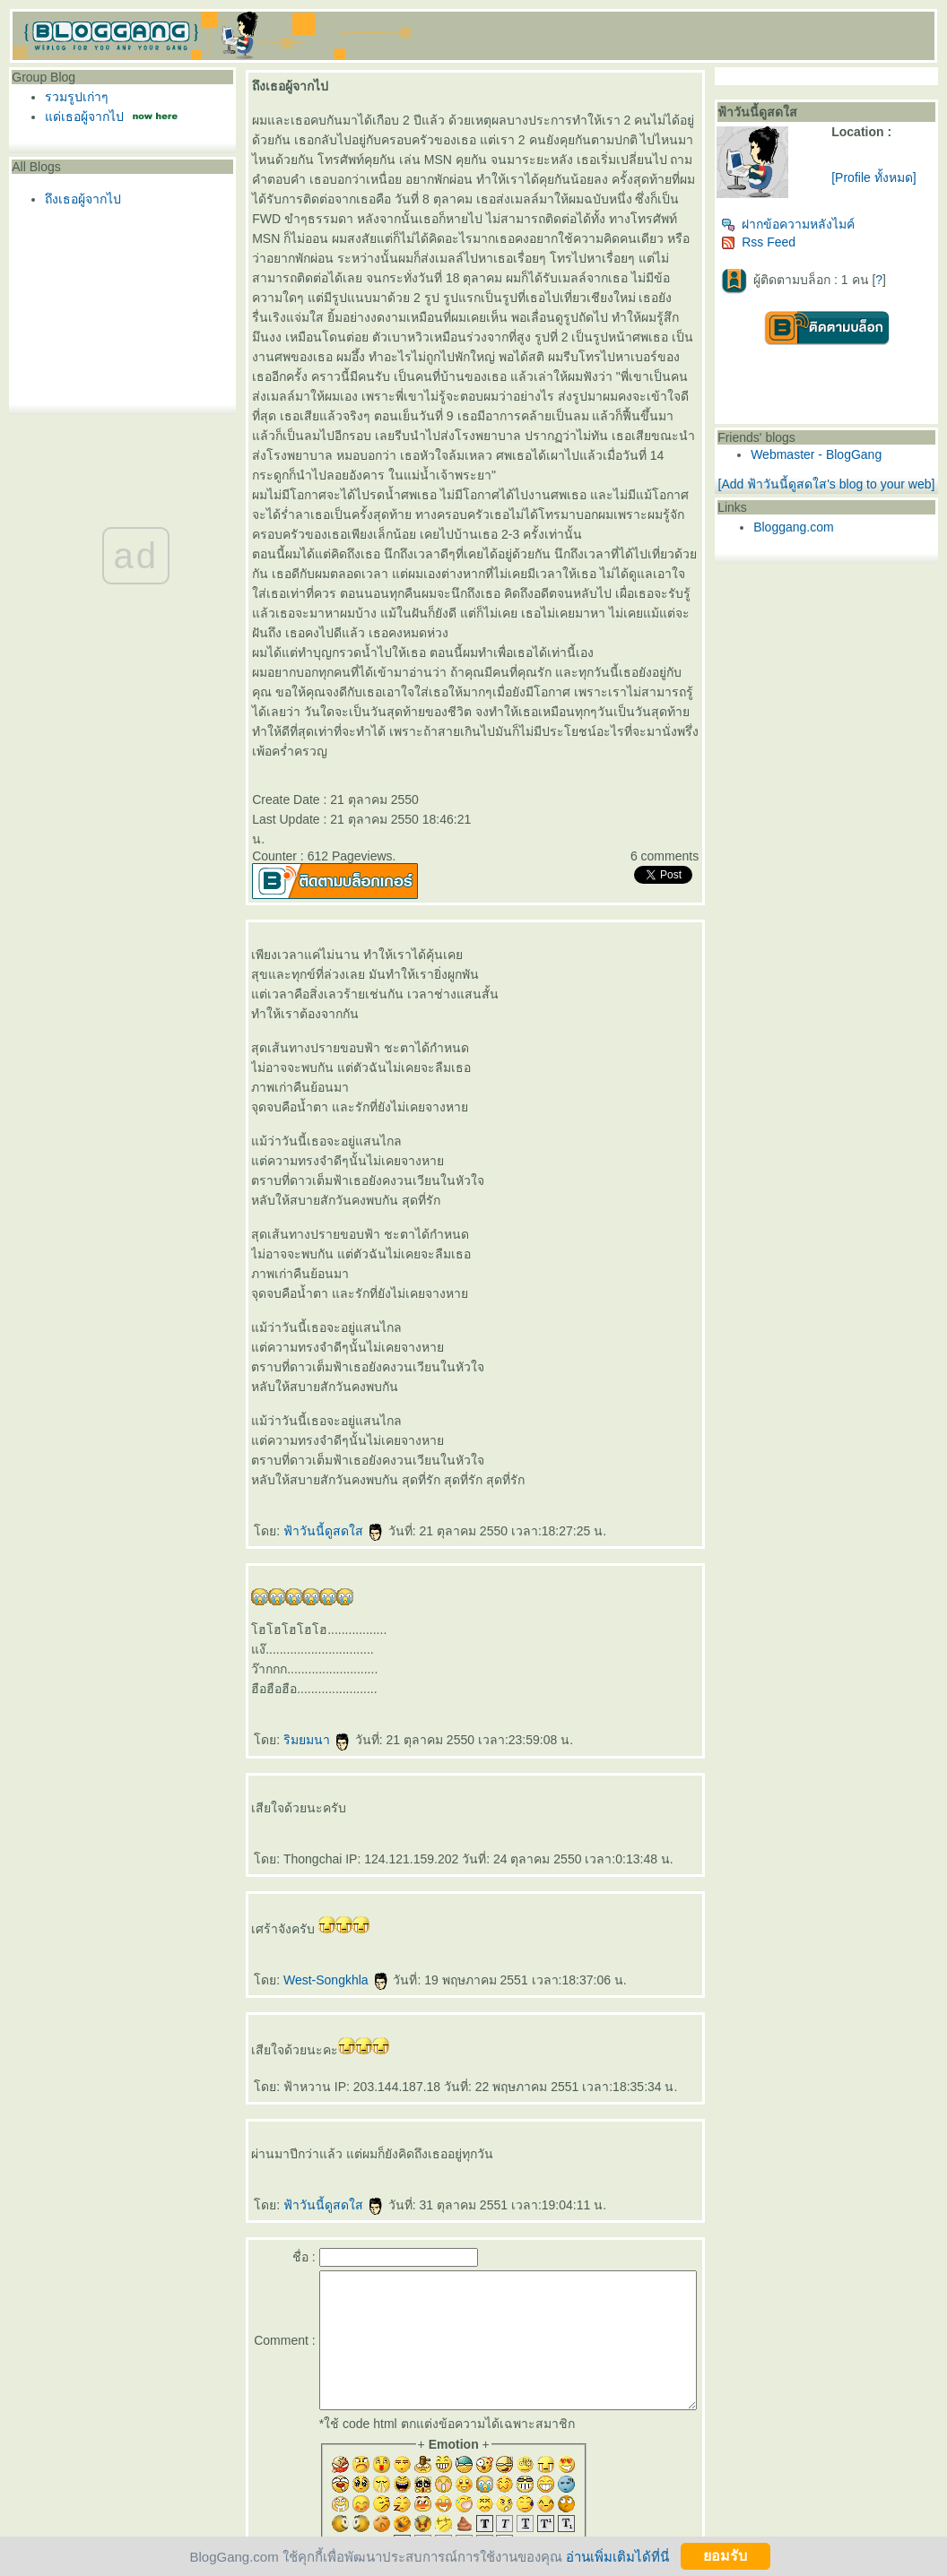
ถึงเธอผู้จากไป (78, 199)
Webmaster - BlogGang (846, 454)
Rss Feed (789, 242)
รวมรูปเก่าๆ (72, 97)
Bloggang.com (824, 541)
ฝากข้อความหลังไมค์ (818, 224)
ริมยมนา (310, 1661)
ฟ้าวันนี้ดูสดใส (327, 1452)
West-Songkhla (329, 1901)
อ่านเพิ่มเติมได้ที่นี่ (617, 2555)
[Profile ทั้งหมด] (893, 177)
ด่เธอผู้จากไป (79, 116)
